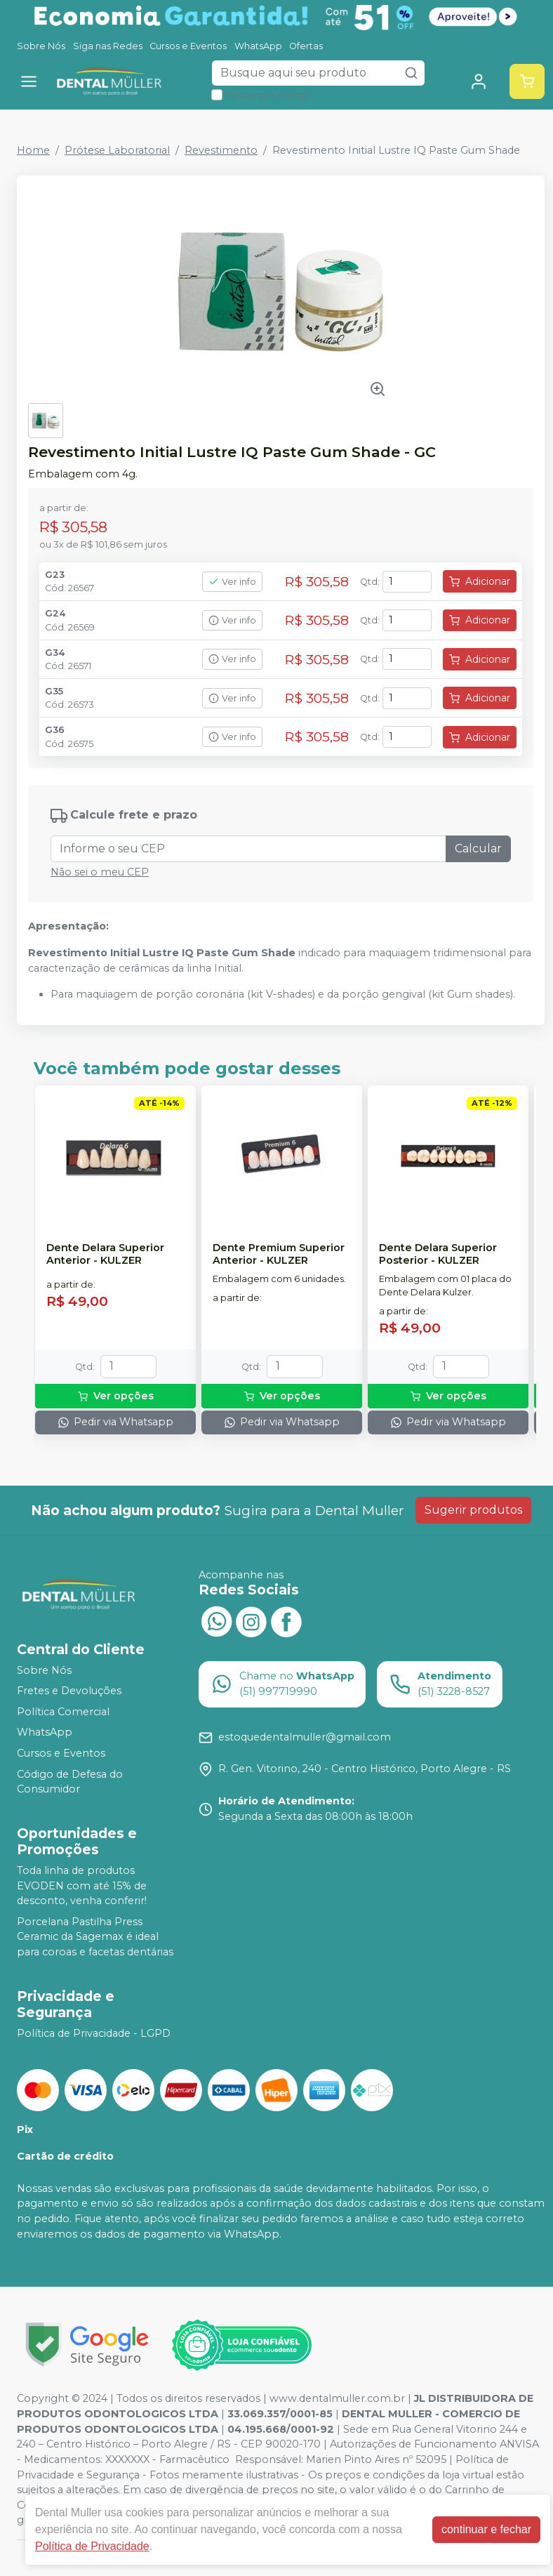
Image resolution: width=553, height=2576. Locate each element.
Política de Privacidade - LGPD (94, 2033)
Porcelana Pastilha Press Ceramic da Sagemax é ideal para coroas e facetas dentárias (95, 1936)
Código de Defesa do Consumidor (70, 1782)
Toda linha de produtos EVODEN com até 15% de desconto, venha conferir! (82, 1885)
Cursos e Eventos (188, 46)
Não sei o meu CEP (100, 872)
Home (33, 150)
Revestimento (221, 150)
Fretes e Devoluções (69, 1690)
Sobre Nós (41, 46)
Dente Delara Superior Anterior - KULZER (105, 1254)
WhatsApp (258, 46)
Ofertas (306, 46)
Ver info (232, 581)
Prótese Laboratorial (117, 150)
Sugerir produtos (473, 1510)
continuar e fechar (486, 2529)
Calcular (478, 848)
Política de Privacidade (92, 2546)
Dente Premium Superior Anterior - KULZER (279, 1254)
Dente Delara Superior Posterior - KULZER (438, 1254)
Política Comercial (63, 1711)
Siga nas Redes (107, 46)
